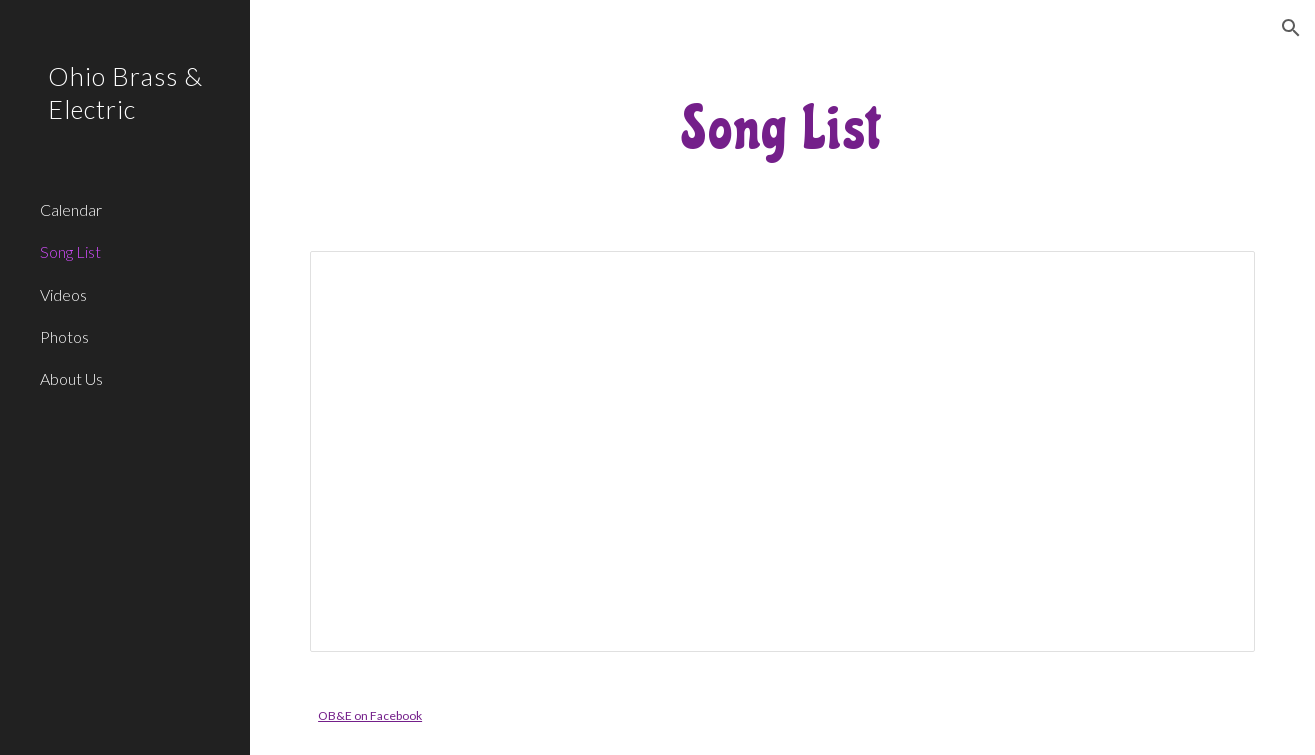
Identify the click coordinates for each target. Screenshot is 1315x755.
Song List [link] (70, 251)
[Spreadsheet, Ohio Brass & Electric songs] (782, 451)
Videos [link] (63, 294)
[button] (1291, 28)
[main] (783, 127)
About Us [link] (71, 378)
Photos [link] (64, 336)
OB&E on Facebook (370, 715)
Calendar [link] (71, 209)
